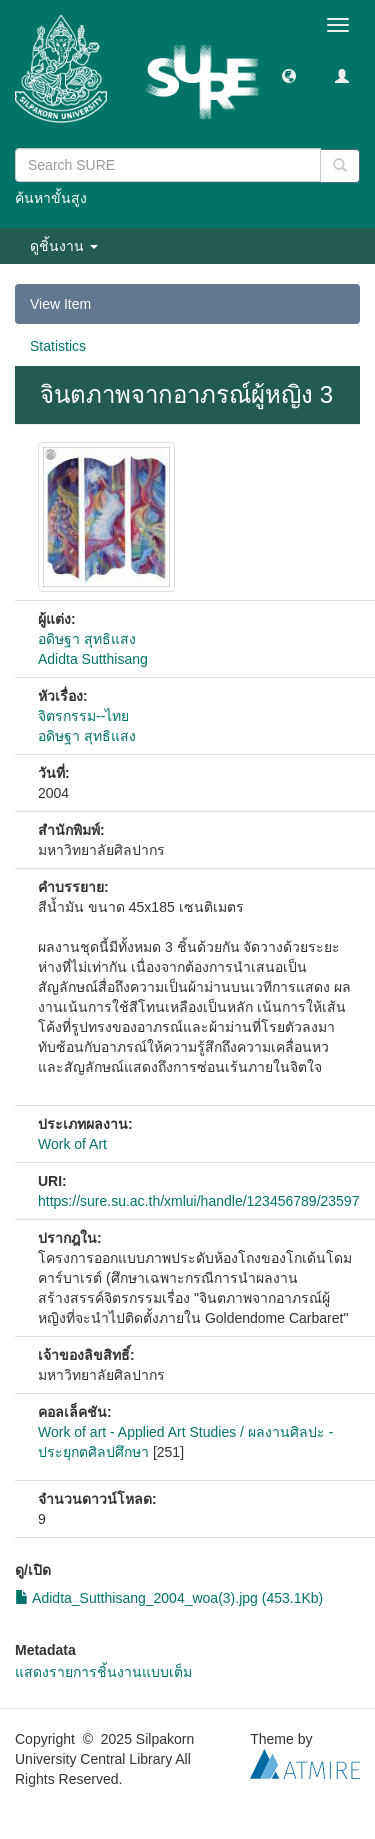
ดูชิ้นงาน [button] (64, 246)
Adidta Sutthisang (93, 659)
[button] (289, 75)
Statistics (58, 346)
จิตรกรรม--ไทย (83, 716)
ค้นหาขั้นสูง (51, 198)
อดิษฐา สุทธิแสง (87, 639)
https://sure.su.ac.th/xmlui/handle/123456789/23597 (198, 1201)
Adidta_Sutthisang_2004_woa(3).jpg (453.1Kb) (169, 1598)
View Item (60, 304)
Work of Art (72, 1144)
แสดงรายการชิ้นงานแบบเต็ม (103, 1672)
